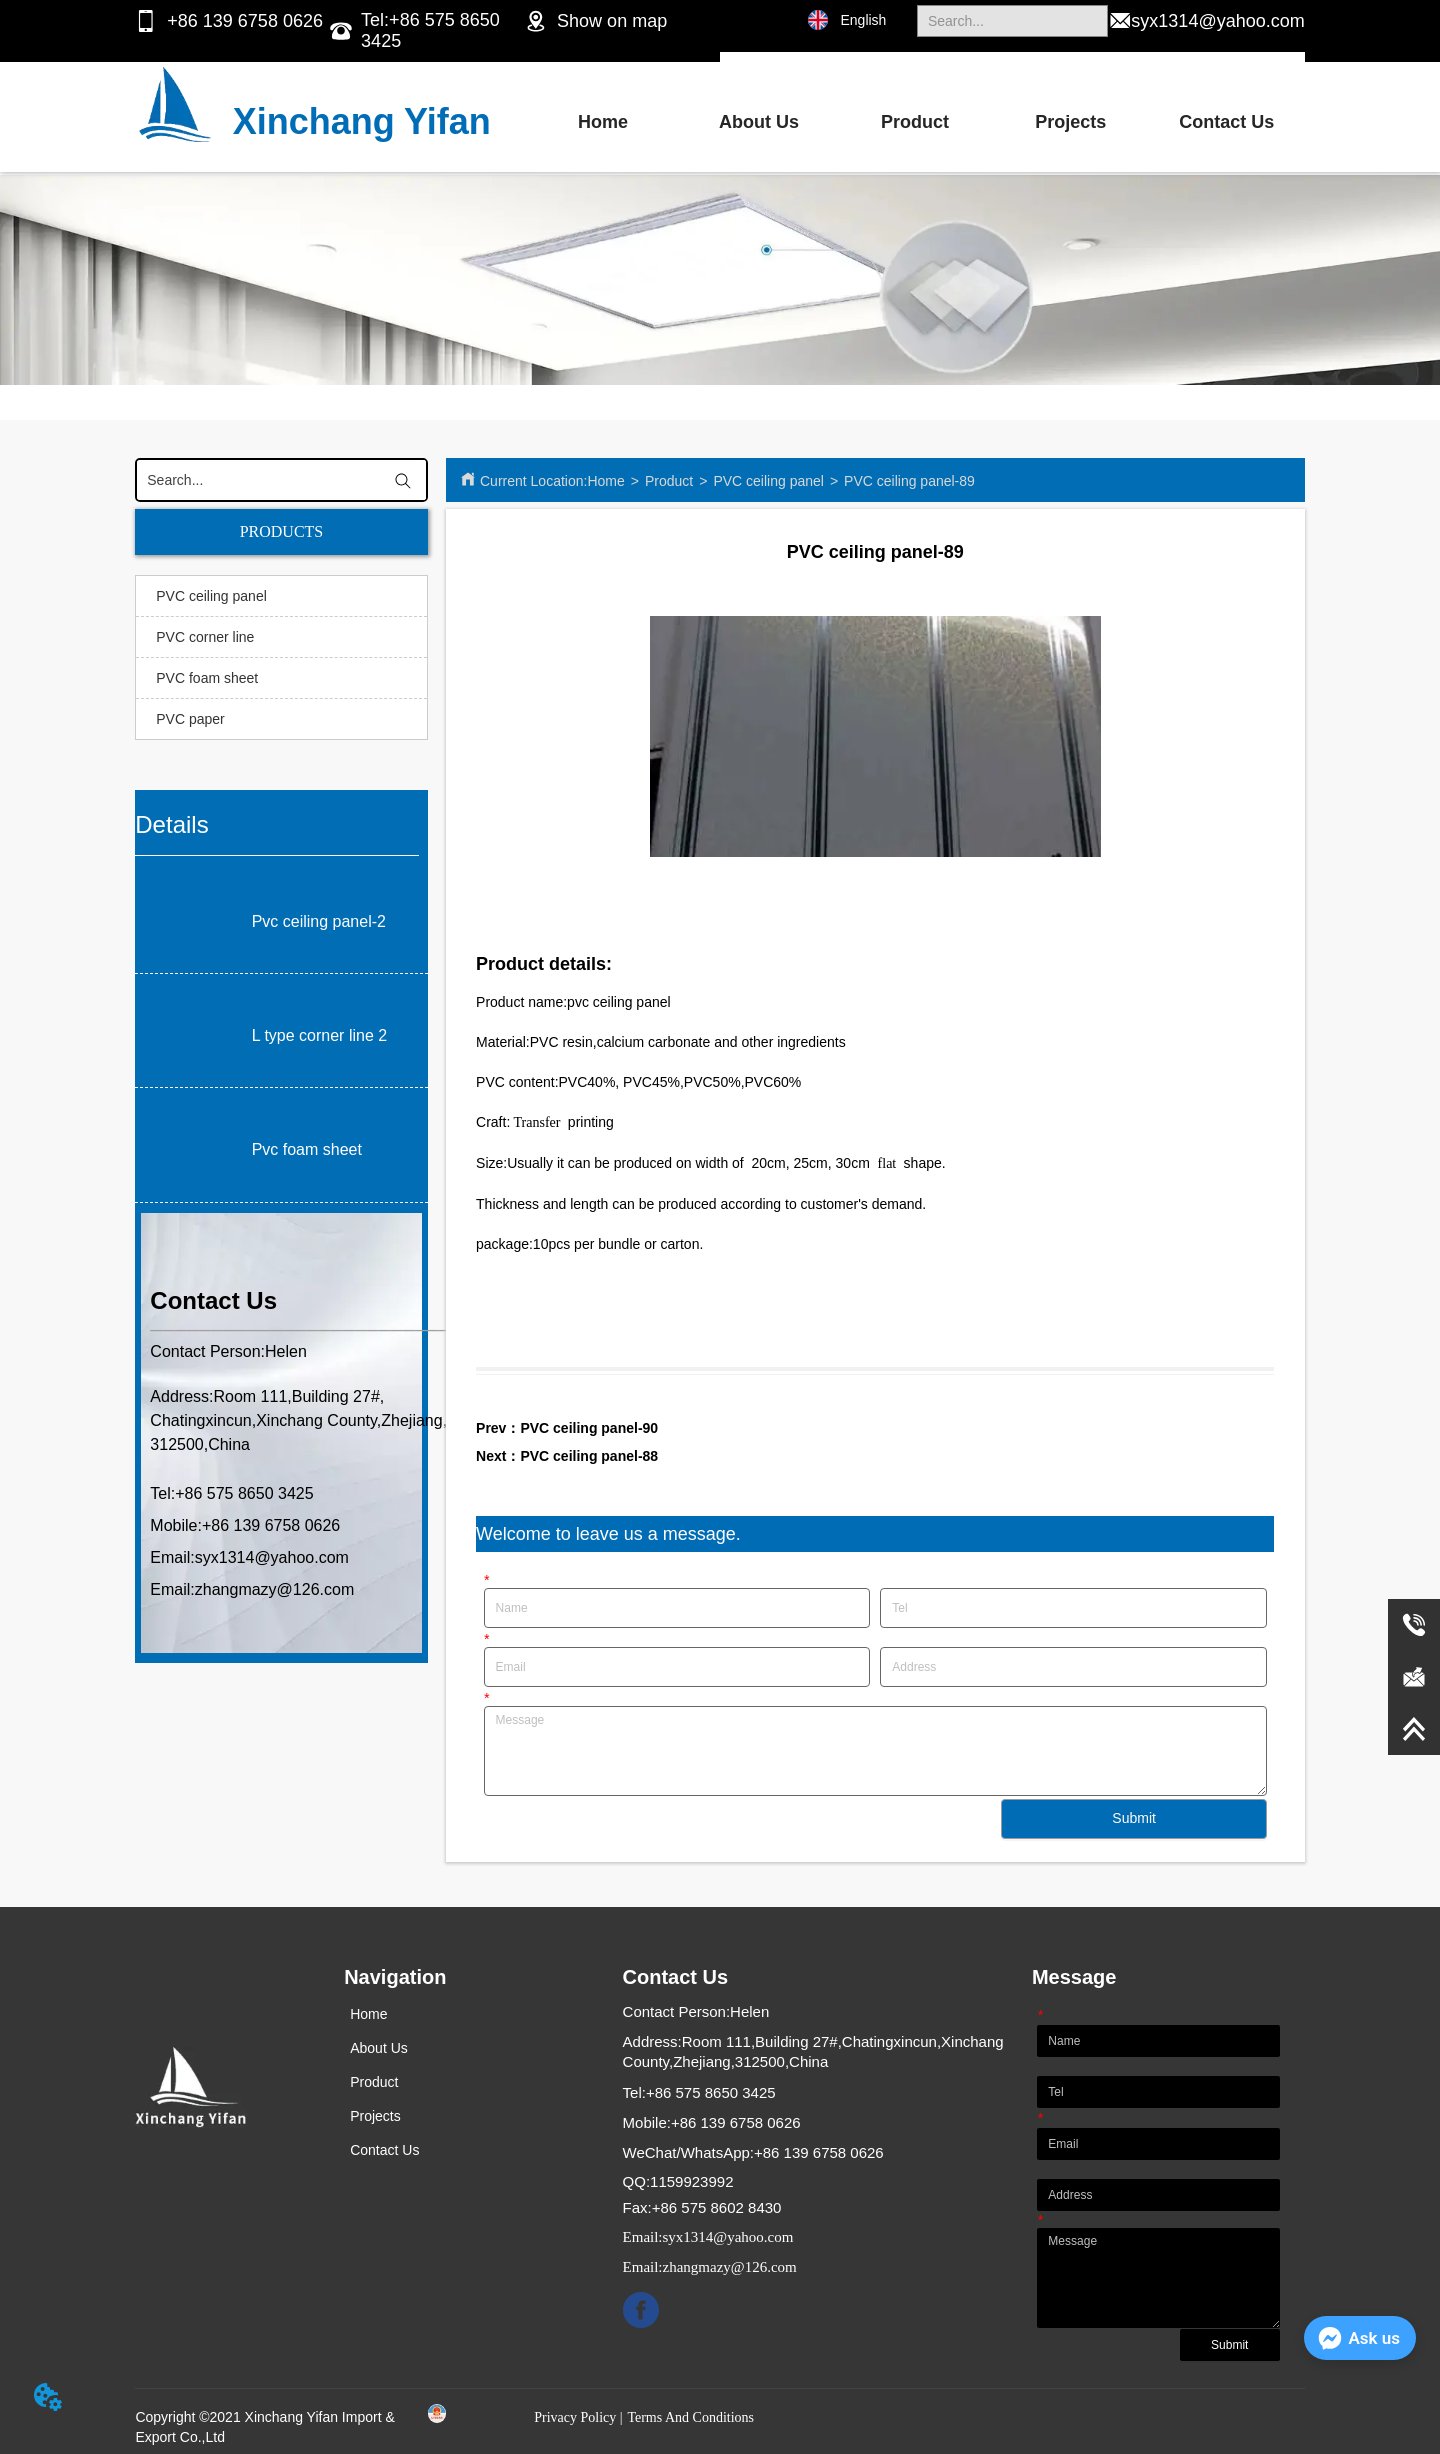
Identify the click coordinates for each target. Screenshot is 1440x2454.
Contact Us (1226, 122)
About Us (759, 122)
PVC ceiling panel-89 (909, 481)
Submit (1134, 1818)
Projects (1070, 122)
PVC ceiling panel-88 (589, 1456)
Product (915, 122)
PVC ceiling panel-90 (589, 1428)
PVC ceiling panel (768, 481)
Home (603, 122)
